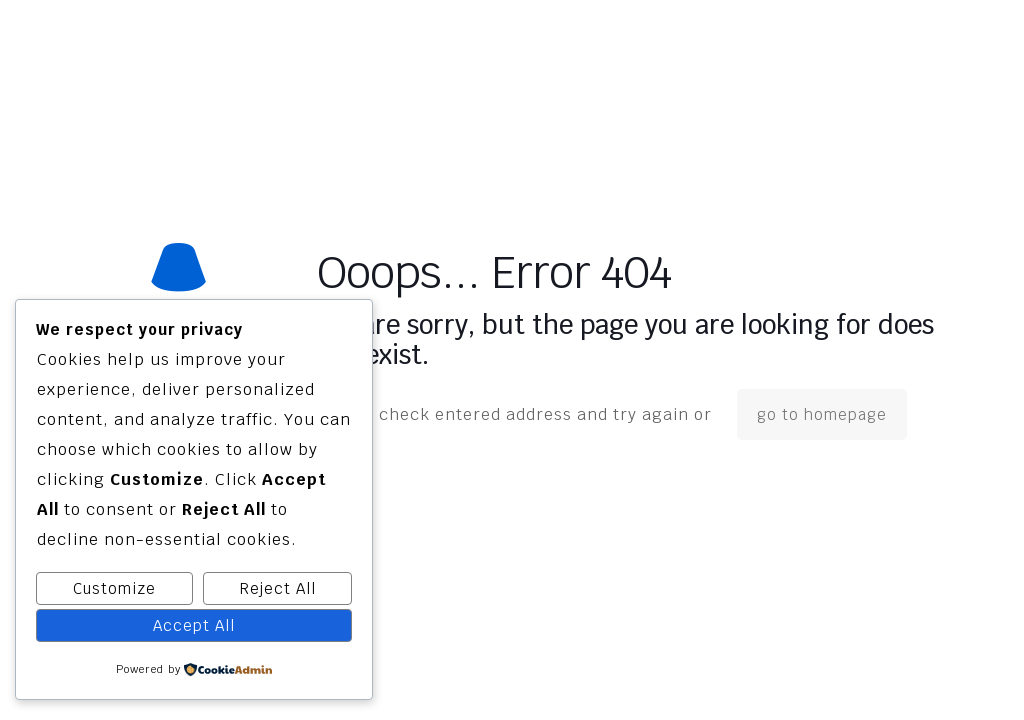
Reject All (278, 588)
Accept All (194, 625)
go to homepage (822, 414)
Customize (114, 588)
